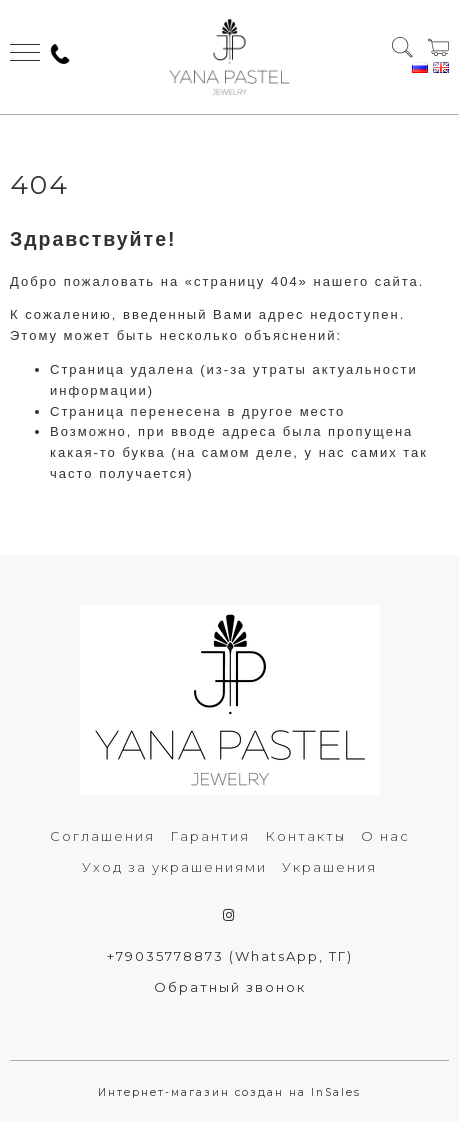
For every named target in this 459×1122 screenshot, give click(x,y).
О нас (385, 836)
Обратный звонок (230, 987)
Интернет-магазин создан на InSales (229, 1092)
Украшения (329, 867)
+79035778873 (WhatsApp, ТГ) (230, 956)
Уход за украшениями (174, 867)
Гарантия (210, 836)
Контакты (305, 836)
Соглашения (102, 836)
